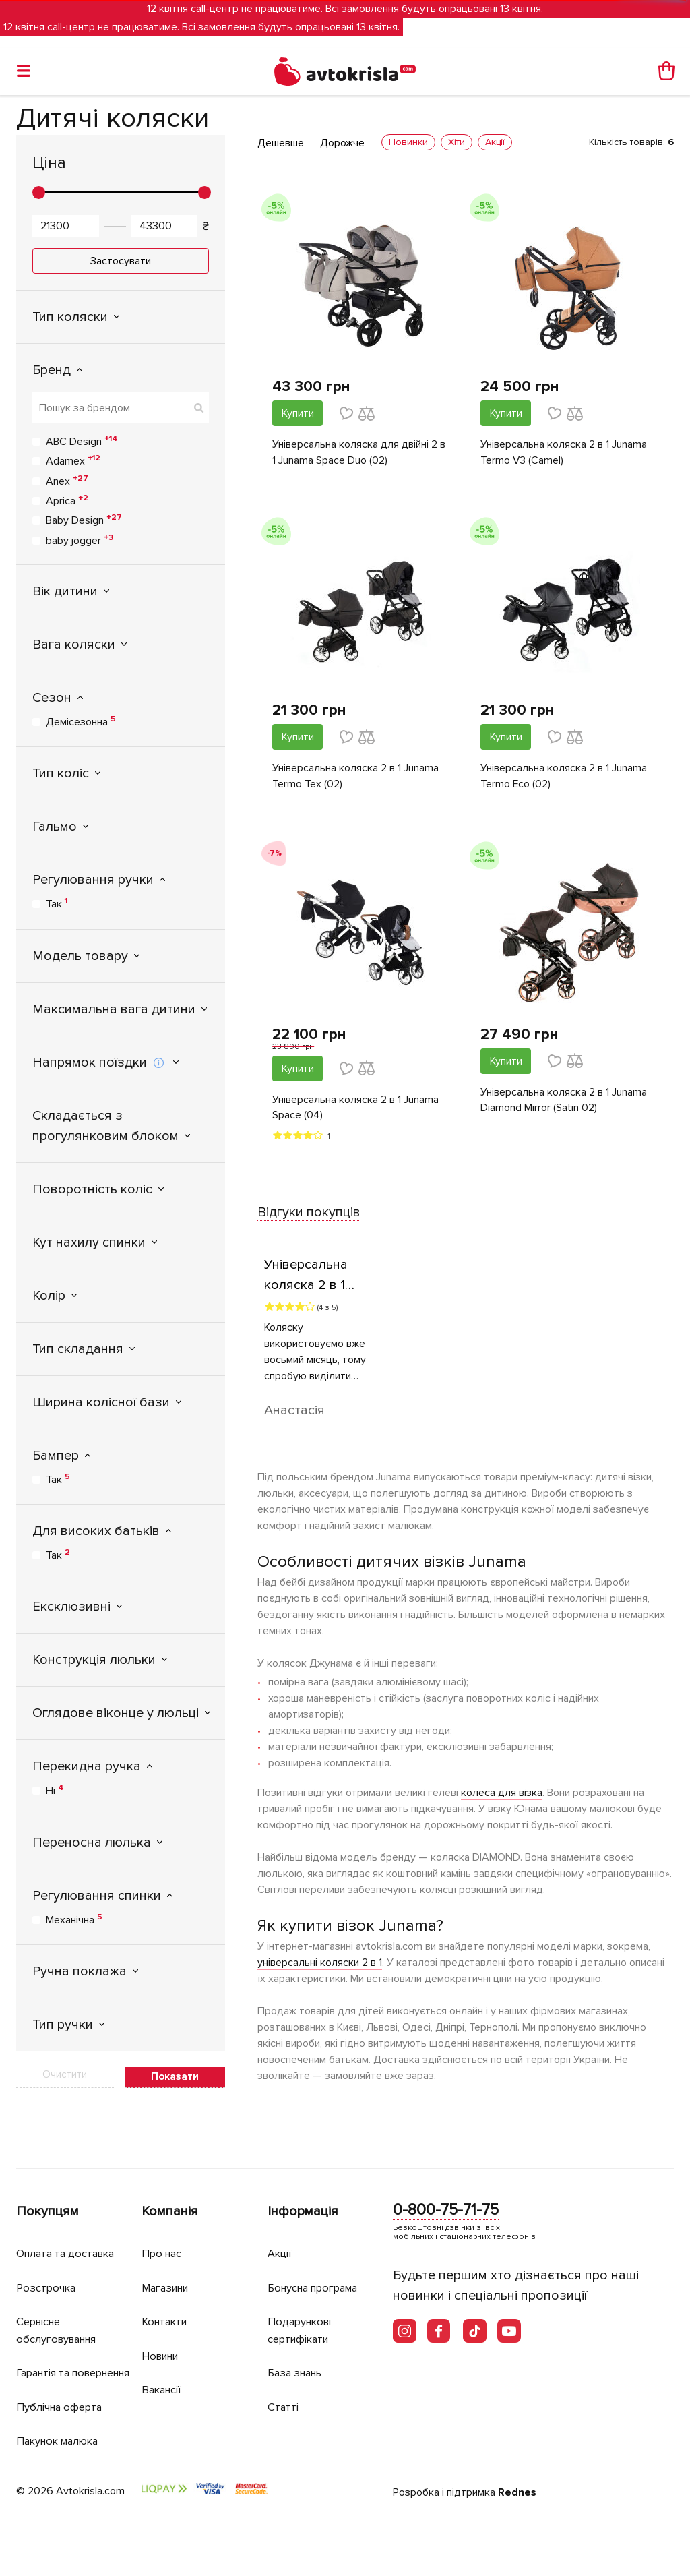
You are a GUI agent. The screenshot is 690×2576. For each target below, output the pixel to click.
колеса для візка (501, 1794)
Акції (280, 2237)
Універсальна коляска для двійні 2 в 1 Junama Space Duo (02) (358, 453)
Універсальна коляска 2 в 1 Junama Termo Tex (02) (355, 777)
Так (56, 903)
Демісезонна (81, 721)
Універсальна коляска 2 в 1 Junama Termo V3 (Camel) (563, 453)
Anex (67, 480)
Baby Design (84, 519)
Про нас (163, 2237)
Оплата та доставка (68, 2237)
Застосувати (120, 261)
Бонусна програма (317, 2272)
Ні (55, 1790)
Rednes (517, 2493)
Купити (298, 413)
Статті (283, 2391)
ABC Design (82, 440)
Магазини (168, 2272)
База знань (298, 2356)
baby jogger (79, 540)
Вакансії (163, 2373)
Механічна (74, 1919)
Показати (175, 2076)
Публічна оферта (61, 2408)
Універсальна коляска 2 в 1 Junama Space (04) (355, 1109)
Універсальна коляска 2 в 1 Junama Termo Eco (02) (563, 777)
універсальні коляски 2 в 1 (319, 1964)
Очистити (64, 2074)
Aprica (67, 500)
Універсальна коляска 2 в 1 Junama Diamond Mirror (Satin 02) (563, 1101)
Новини (162, 2340)
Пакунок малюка (60, 2442)
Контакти (166, 2305)
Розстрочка (47, 2272)
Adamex (73, 460)
